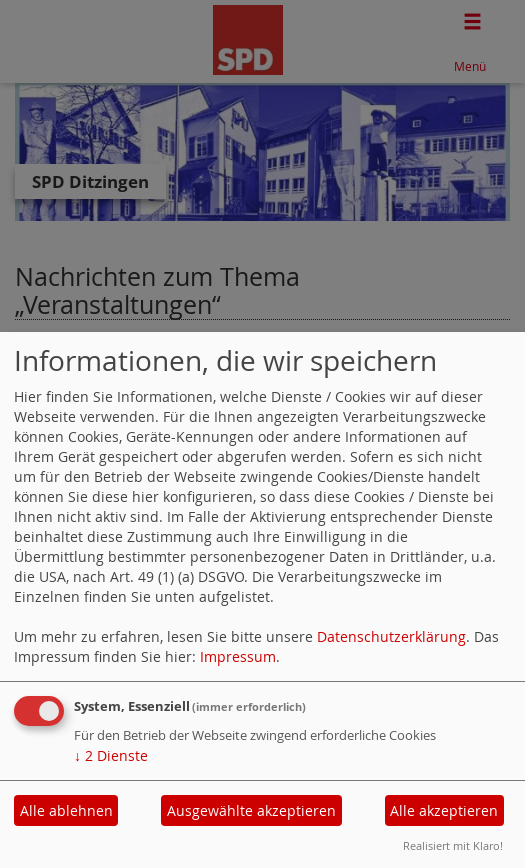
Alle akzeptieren (444, 810)
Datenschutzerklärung (391, 636)
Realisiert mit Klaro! (453, 845)
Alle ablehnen (66, 810)
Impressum (238, 656)
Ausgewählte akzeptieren (251, 810)
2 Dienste (111, 755)
